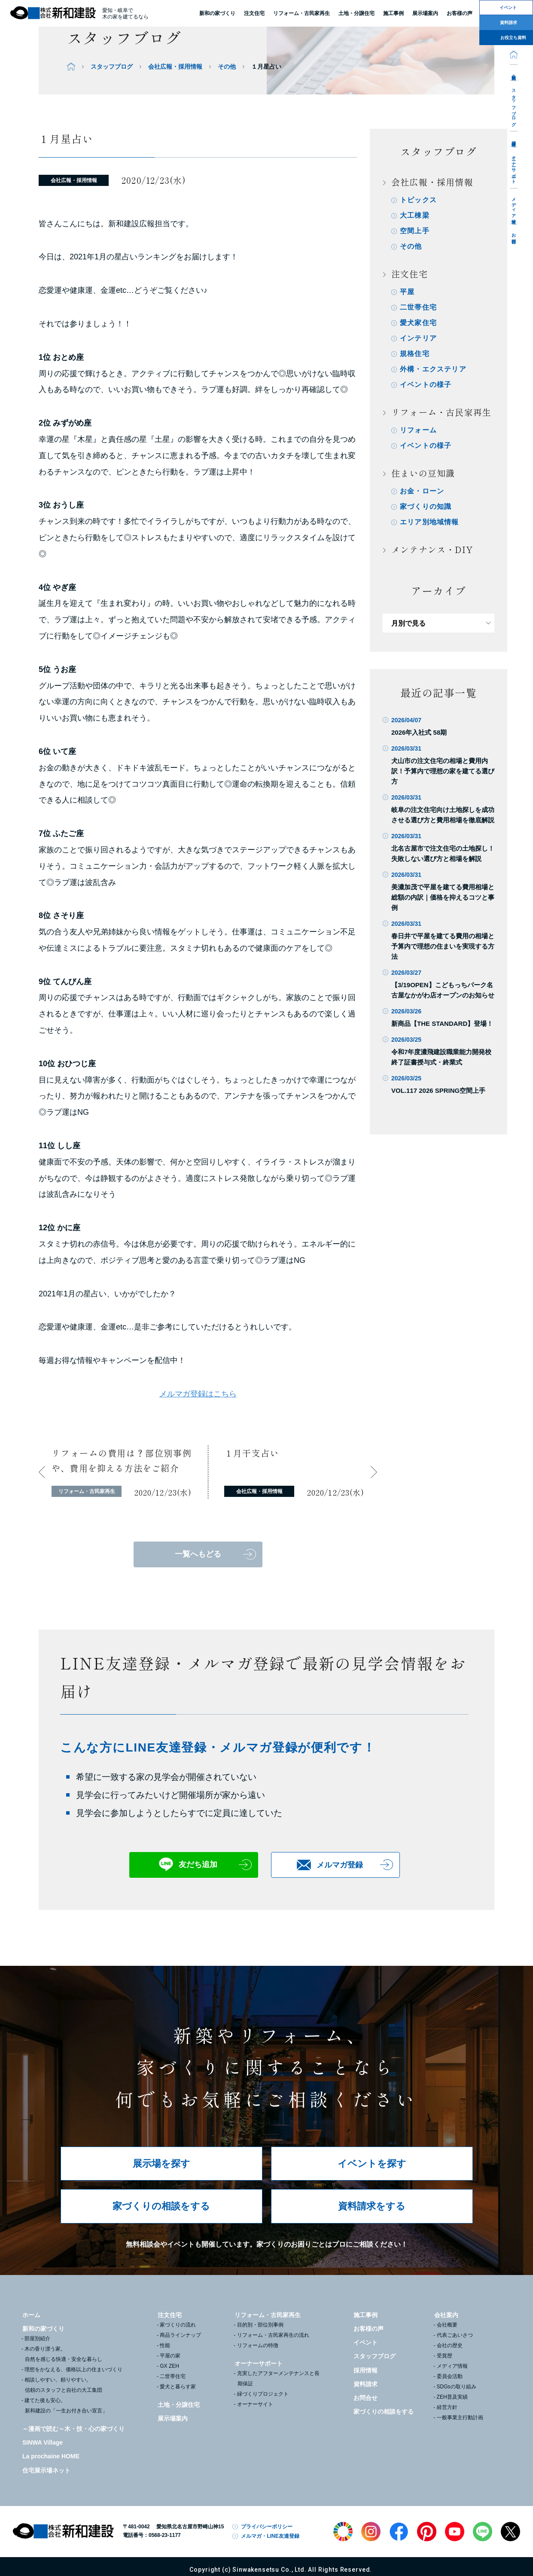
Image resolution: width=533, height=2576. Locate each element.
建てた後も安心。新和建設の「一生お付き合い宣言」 (65, 2405)
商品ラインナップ (180, 2335)
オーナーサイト (255, 2404)
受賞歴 (444, 2356)
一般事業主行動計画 (460, 2418)
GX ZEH (169, 2366)
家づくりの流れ (178, 2325)
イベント (365, 2342)
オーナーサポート (514, 167)
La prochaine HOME (50, 2456)
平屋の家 (170, 2356)
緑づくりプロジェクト (263, 2394)
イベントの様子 (425, 384)
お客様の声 (368, 2328)
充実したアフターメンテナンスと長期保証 (278, 2378)
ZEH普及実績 (452, 2397)
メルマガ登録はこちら (198, 1394)
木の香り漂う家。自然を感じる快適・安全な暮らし (63, 2354)
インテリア (418, 338)
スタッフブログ (514, 105)
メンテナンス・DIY (432, 549)
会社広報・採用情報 (175, 66)
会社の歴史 (450, 2345)
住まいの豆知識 (423, 473)
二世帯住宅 (418, 307)
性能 (165, 2345)
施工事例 (365, 2314)
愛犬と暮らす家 (178, 2387)
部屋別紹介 (37, 2339)
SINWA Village (42, 2442)
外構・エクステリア (433, 369)
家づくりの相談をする (161, 2206)
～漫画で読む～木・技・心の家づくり (73, 2428)
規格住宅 (414, 353)
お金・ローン (422, 491)
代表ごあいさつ (455, 2335)
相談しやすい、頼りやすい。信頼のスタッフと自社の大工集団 (63, 2385)
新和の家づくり (217, 13)
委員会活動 (450, 2376)
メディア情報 (514, 206)
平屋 (407, 291)
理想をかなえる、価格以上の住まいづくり (73, 2369)
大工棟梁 (414, 215)
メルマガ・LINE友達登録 (270, 2536)
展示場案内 (173, 2418)
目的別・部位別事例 (260, 2325)
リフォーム (418, 430)
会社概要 (447, 2325)
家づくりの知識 (425, 506)
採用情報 (514, 138)
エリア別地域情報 (429, 522)
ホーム (31, 2314)
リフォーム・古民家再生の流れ (273, 2335)
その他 (227, 66)
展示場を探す (161, 2163)
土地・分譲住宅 (356, 13)
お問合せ (514, 236)
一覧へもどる (198, 1554)
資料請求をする (371, 2206)
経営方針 (447, 2407)
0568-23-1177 (165, 2535)
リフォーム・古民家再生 (301, 13)
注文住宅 (254, 13)
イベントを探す (372, 2163)
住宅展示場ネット (46, 2470)
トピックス (418, 200)
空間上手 (414, 230)
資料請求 (365, 2384)
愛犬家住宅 (418, 322)
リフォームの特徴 (257, 2345)
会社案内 (514, 72)
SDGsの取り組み (456, 2387)
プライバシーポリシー (266, 2527)
